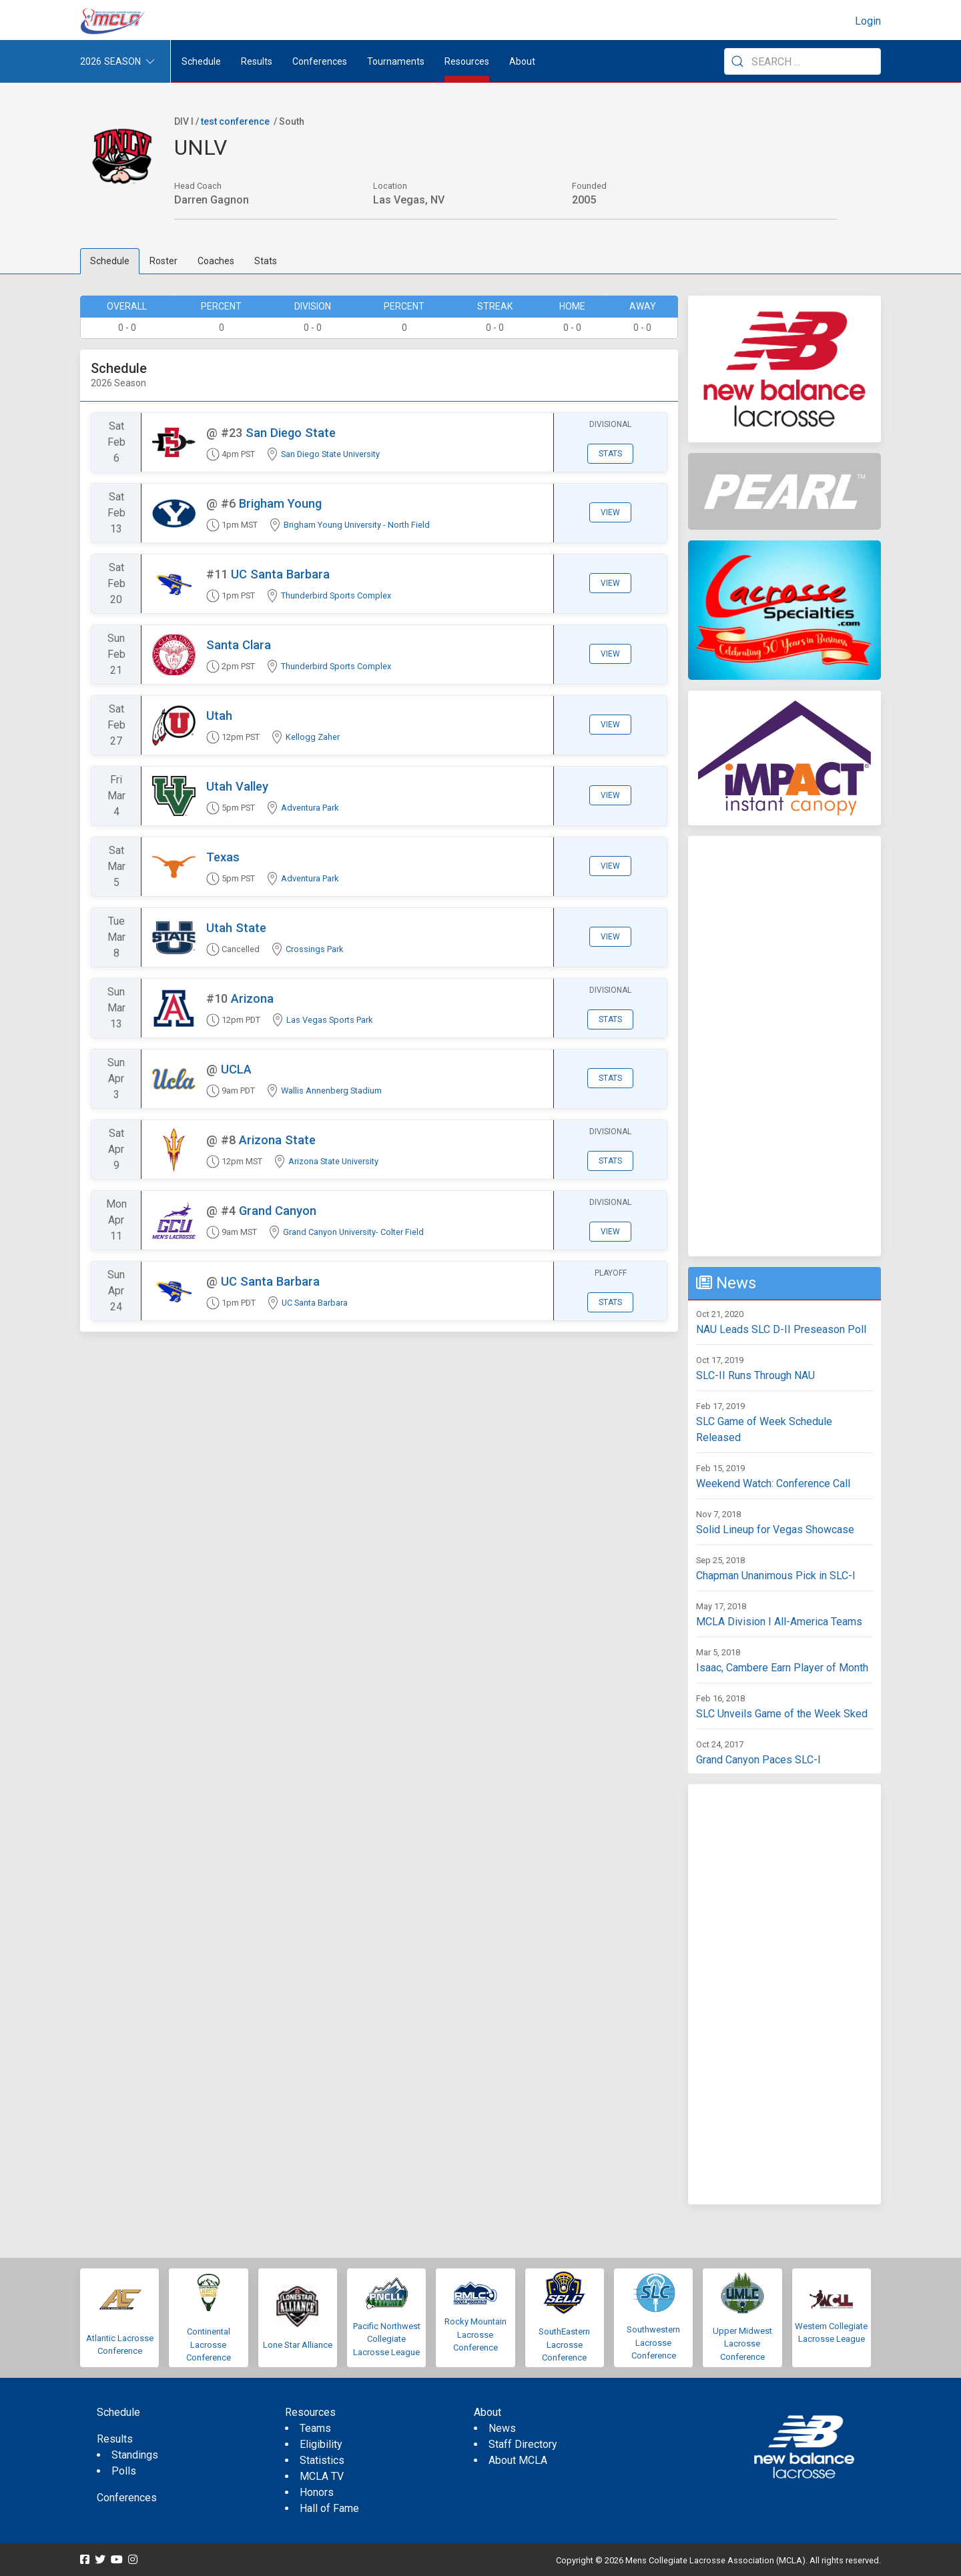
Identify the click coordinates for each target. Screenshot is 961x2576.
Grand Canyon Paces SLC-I (758, 1759)
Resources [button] (466, 61)
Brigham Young (280, 503)
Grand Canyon (277, 1211)
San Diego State (291, 433)
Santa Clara (238, 645)
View (610, 512)
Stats (265, 261)
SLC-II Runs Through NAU (755, 1375)
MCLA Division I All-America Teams (779, 1621)
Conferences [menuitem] (127, 2497)
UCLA (236, 1069)
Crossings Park (314, 949)
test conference (235, 121)
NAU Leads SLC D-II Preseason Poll (781, 1329)
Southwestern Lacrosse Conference (653, 2342)
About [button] (522, 61)
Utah (219, 716)
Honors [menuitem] (317, 2492)
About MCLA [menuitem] (518, 2460)
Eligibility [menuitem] (321, 2444)
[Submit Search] (737, 61)
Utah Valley (237, 786)
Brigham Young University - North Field (357, 525)
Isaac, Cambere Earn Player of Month (782, 1667)
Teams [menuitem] (315, 2428)
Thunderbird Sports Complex (336, 595)
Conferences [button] (319, 61)
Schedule (109, 261)
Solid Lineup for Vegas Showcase (775, 1529)
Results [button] (256, 61)
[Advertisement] (784, 1046)
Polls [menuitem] (123, 2471)
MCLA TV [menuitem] (322, 2476)
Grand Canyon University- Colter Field (353, 1232)
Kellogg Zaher (313, 737)
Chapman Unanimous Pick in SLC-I (776, 1575)
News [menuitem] (502, 2428)
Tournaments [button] (395, 61)
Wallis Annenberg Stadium (331, 1091)
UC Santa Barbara (280, 574)
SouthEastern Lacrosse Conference (564, 2344)
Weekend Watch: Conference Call (773, 1483)
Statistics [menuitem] (322, 2460)
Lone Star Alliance (297, 2345)
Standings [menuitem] (134, 2455)
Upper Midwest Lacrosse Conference (742, 2344)
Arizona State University (333, 1161)
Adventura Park (309, 808)
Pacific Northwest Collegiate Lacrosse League (386, 2339)
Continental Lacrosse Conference (208, 2344)
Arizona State (277, 1140)
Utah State (236, 928)
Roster (163, 261)
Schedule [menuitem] (201, 61)
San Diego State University (330, 454)
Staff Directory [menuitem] (523, 2444)
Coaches (216, 261)
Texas (223, 857)
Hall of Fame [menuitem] (329, 2508)
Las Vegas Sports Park (329, 1020)
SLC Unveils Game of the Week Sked (782, 1713)
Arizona (252, 998)
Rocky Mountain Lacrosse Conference (475, 2334)
